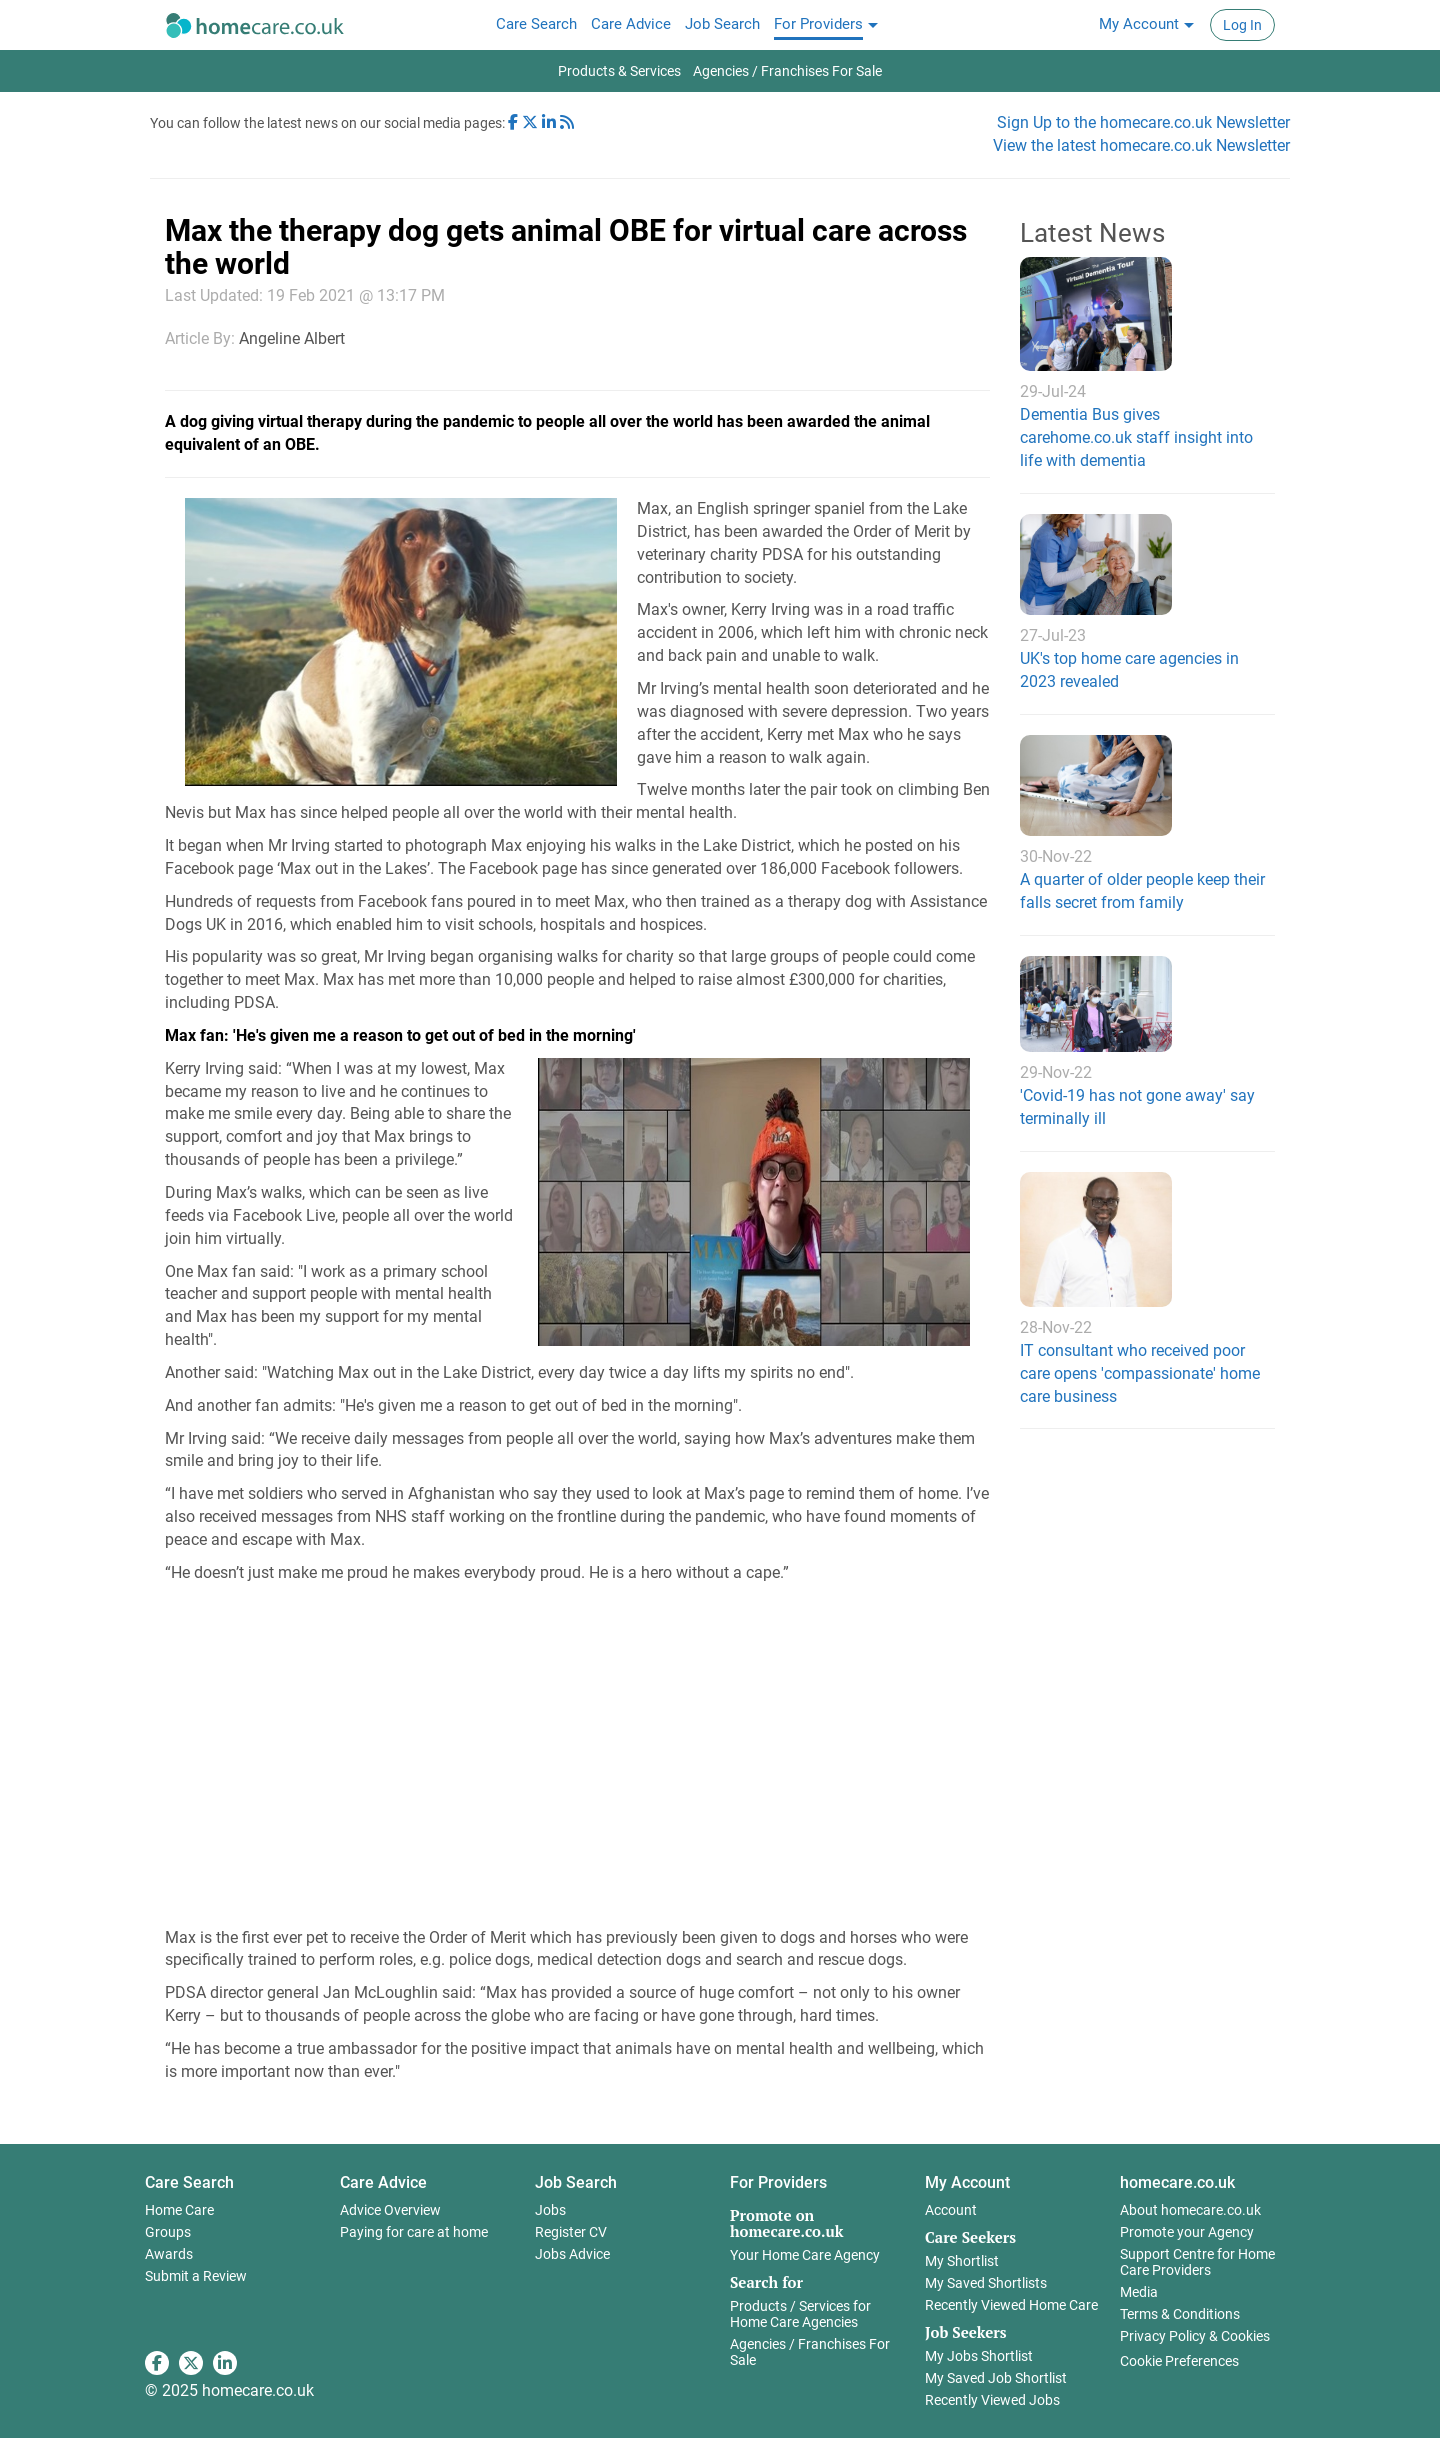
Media (1139, 2292)
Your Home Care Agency (805, 2255)
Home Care (179, 2210)
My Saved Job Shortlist (996, 2378)
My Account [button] (967, 2182)
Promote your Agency (1187, 2232)
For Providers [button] (778, 2182)
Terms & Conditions (1180, 2314)
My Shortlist (962, 2261)
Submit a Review (196, 2276)
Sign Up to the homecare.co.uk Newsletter (1143, 122)
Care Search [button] (189, 2182)
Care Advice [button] (383, 2182)
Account (951, 2210)
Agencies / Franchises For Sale (810, 2352)
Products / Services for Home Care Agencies (800, 2314)
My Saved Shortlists (986, 2283)
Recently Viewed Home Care (1011, 2305)
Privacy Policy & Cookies (1195, 2336)
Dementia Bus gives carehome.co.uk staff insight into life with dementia (1136, 437)
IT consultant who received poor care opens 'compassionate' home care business (1140, 1373)
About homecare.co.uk (1190, 2210)
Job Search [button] (576, 2182)
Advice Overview (390, 2210)
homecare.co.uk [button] (1177, 2182)
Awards (169, 2254)
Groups (168, 2232)
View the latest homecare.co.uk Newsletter (1141, 145)
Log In (1242, 25)
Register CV (571, 2232)
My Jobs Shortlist (979, 2356)
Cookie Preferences (1179, 2361)
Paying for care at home (414, 2232)
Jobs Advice (572, 2254)
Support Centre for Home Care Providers (1197, 2262)
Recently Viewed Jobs (992, 2400)
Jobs (550, 2210)
